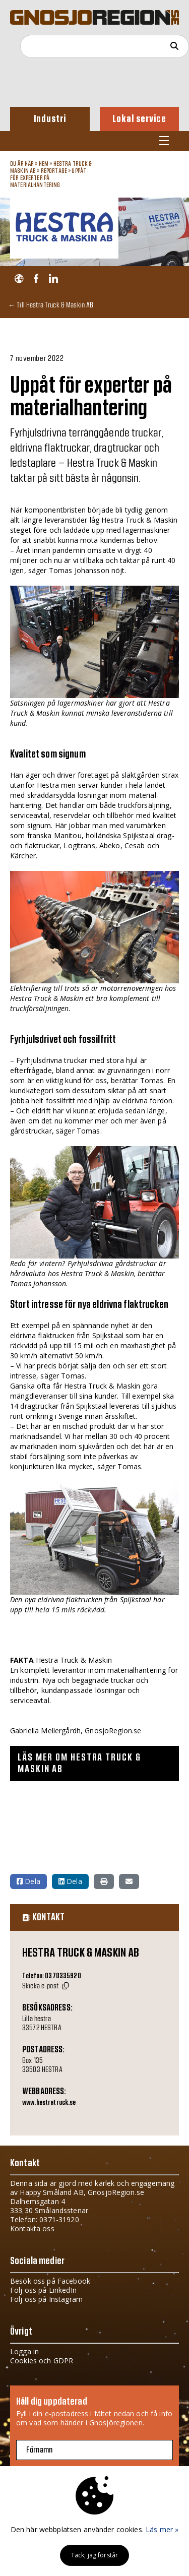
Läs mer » (162, 2529)
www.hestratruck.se (49, 2102)
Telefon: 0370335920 (51, 1976)
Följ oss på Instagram (46, 2299)
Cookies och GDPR (41, 2360)
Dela (28, 1881)
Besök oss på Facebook (50, 2281)
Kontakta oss (32, 2228)
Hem (43, 164)
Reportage (54, 171)
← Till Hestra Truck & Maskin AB (50, 304)
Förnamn (39, 2450)
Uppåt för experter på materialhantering (48, 178)
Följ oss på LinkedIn (43, 2290)
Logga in (24, 2351)
